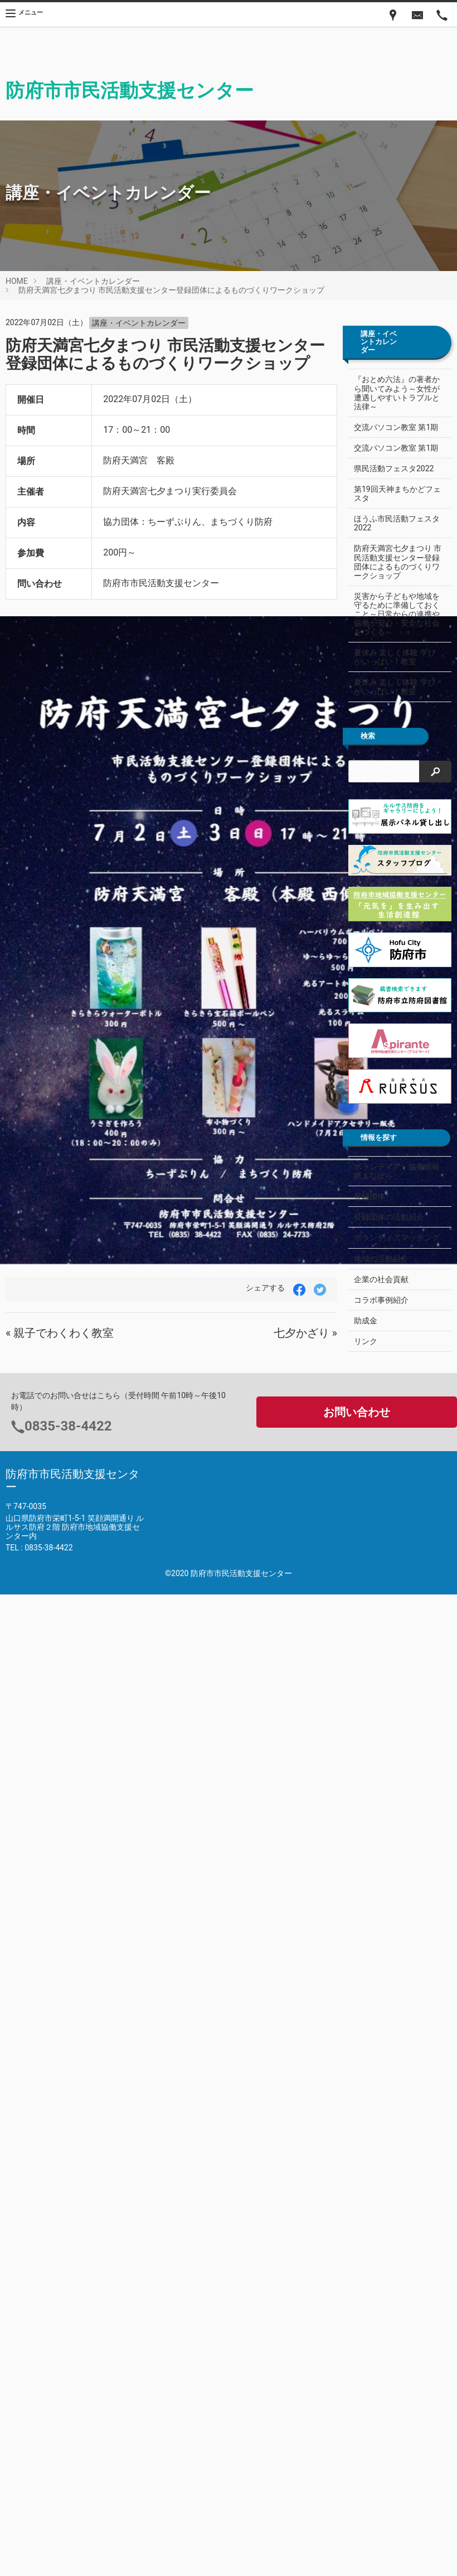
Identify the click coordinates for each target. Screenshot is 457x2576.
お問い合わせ (356, 1412)
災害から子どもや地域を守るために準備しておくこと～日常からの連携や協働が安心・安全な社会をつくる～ (397, 614)
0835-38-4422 (68, 1426)
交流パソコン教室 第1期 (396, 427)
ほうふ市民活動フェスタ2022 (397, 523)
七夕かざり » (305, 1333)
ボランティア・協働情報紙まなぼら (397, 1171)
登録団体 (369, 1196)
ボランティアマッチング (397, 1237)
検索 (368, 736)
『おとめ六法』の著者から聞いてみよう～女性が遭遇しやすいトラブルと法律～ (397, 392)
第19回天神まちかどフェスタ (393, 493)
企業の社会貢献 (381, 1279)
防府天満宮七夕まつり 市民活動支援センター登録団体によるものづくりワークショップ (171, 290)
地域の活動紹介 (381, 1258)
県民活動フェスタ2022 (394, 468)
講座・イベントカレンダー (93, 281)
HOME (17, 281)
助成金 (365, 1320)
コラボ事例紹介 (381, 1300)
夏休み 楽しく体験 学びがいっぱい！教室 (395, 657)
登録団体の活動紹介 (389, 1216)
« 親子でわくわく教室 (60, 1333)
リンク (365, 1341)
